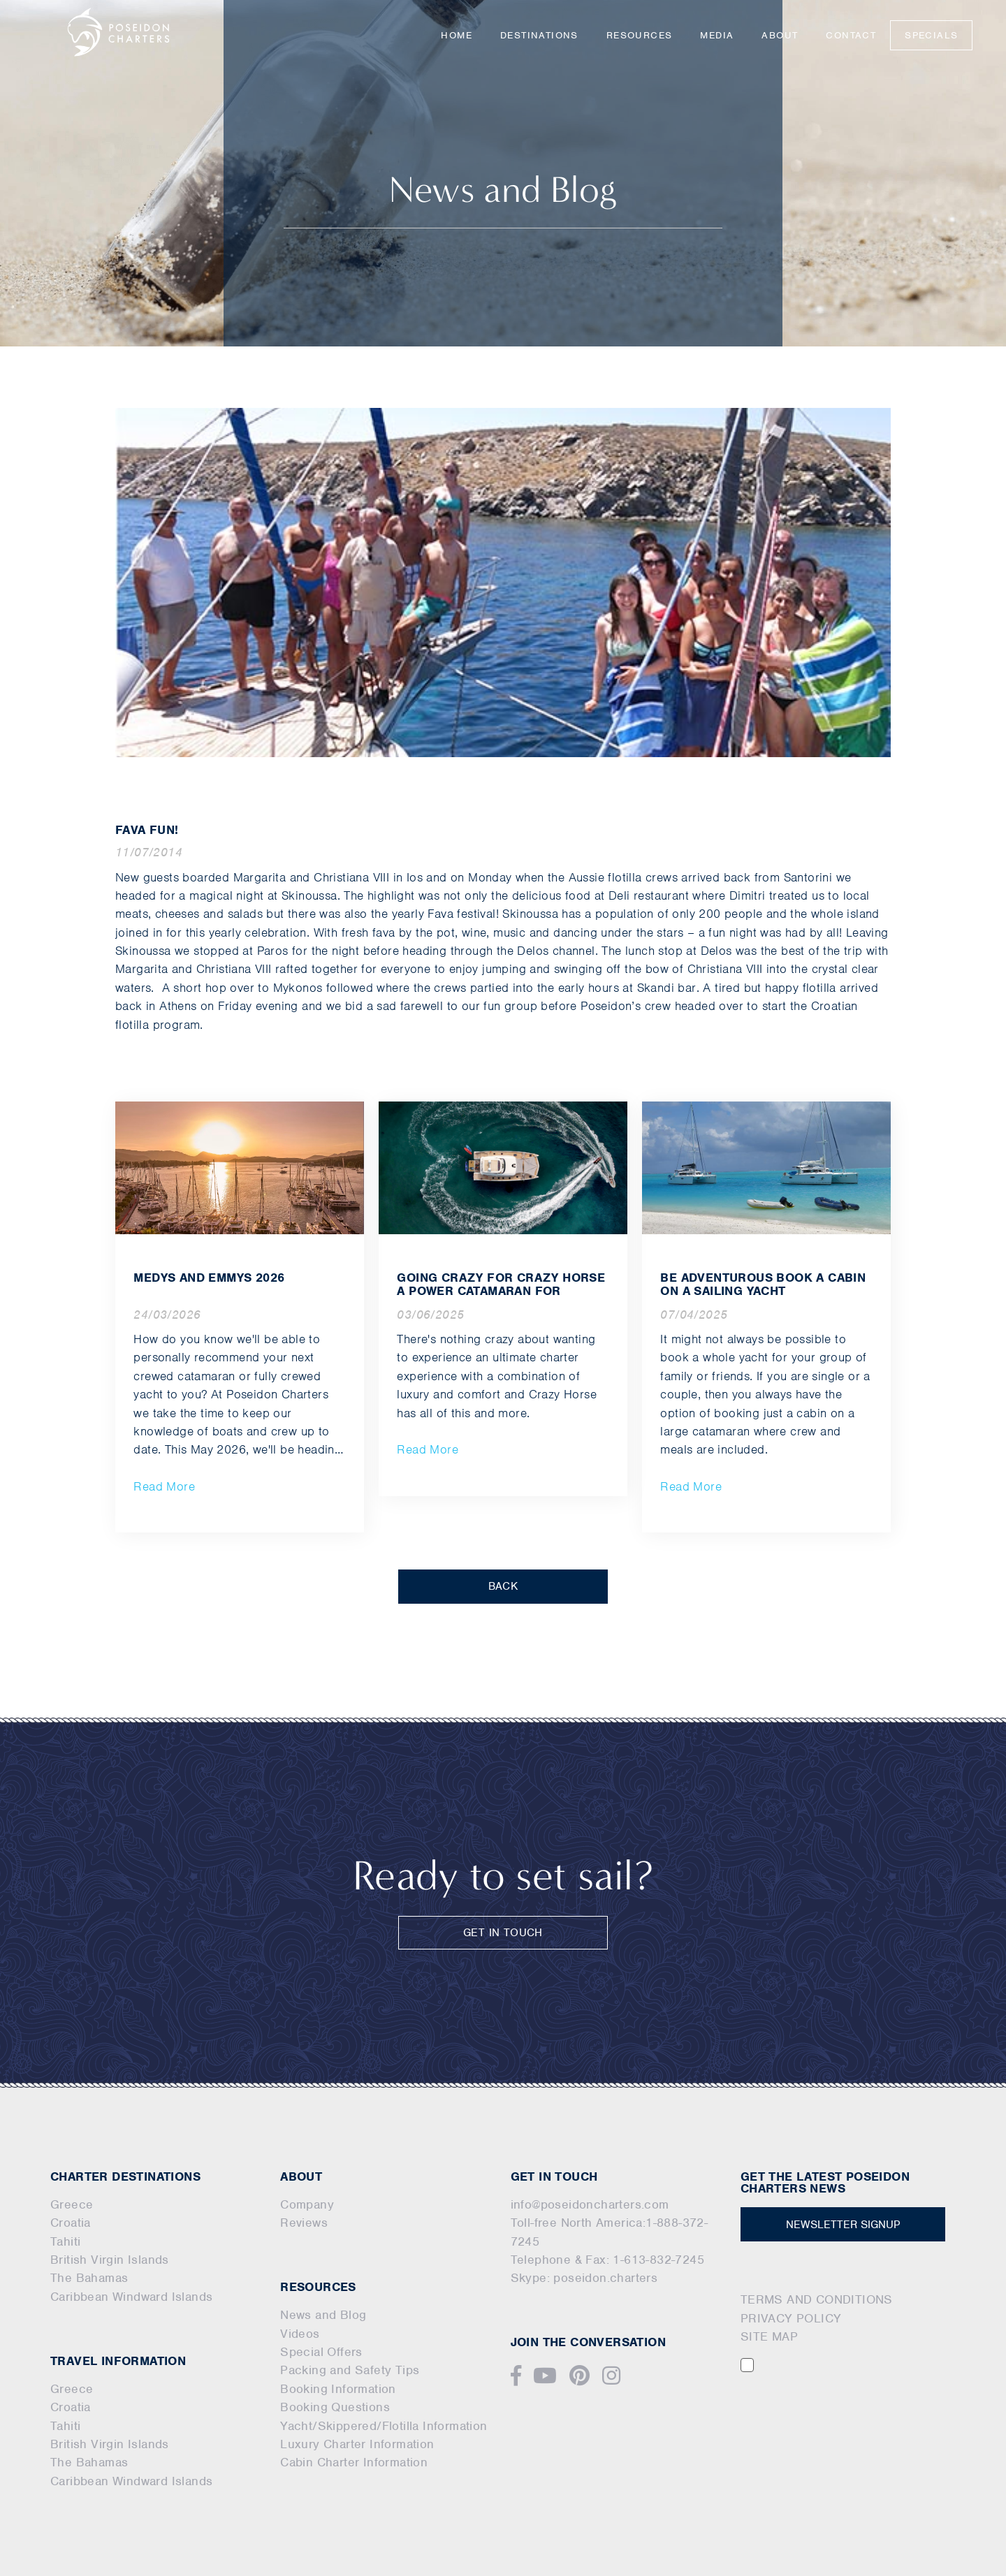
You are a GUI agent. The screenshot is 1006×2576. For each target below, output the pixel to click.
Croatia (70, 2222)
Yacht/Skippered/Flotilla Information (383, 2426)
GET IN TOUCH (503, 1933)
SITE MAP (769, 2336)
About (779, 35)
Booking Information (338, 2388)
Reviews (304, 2222)
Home (456, 35)
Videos (299, 2333)
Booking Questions (335, 2407)
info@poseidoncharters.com (590, 2204)
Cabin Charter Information (354, 2462)
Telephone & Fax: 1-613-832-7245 (607, 2259)
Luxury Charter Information (357, 2444)
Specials (931, 35)
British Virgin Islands (109, 2259)
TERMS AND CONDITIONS (817, 2299)
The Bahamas (89, 2277)
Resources (639, 35)
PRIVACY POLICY (791, 2318)
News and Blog (323, 2314)
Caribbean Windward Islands (131, 2296)
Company (307, 2204)
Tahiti (65, 2241)
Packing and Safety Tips (349, 2370)
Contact (851, 35)
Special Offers (321, 2351)
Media (717, 35)
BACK (503, 1586)
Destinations (539, 35)
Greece (71, 2204)
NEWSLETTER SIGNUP (843, 2225)
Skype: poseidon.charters (584, 2277)
